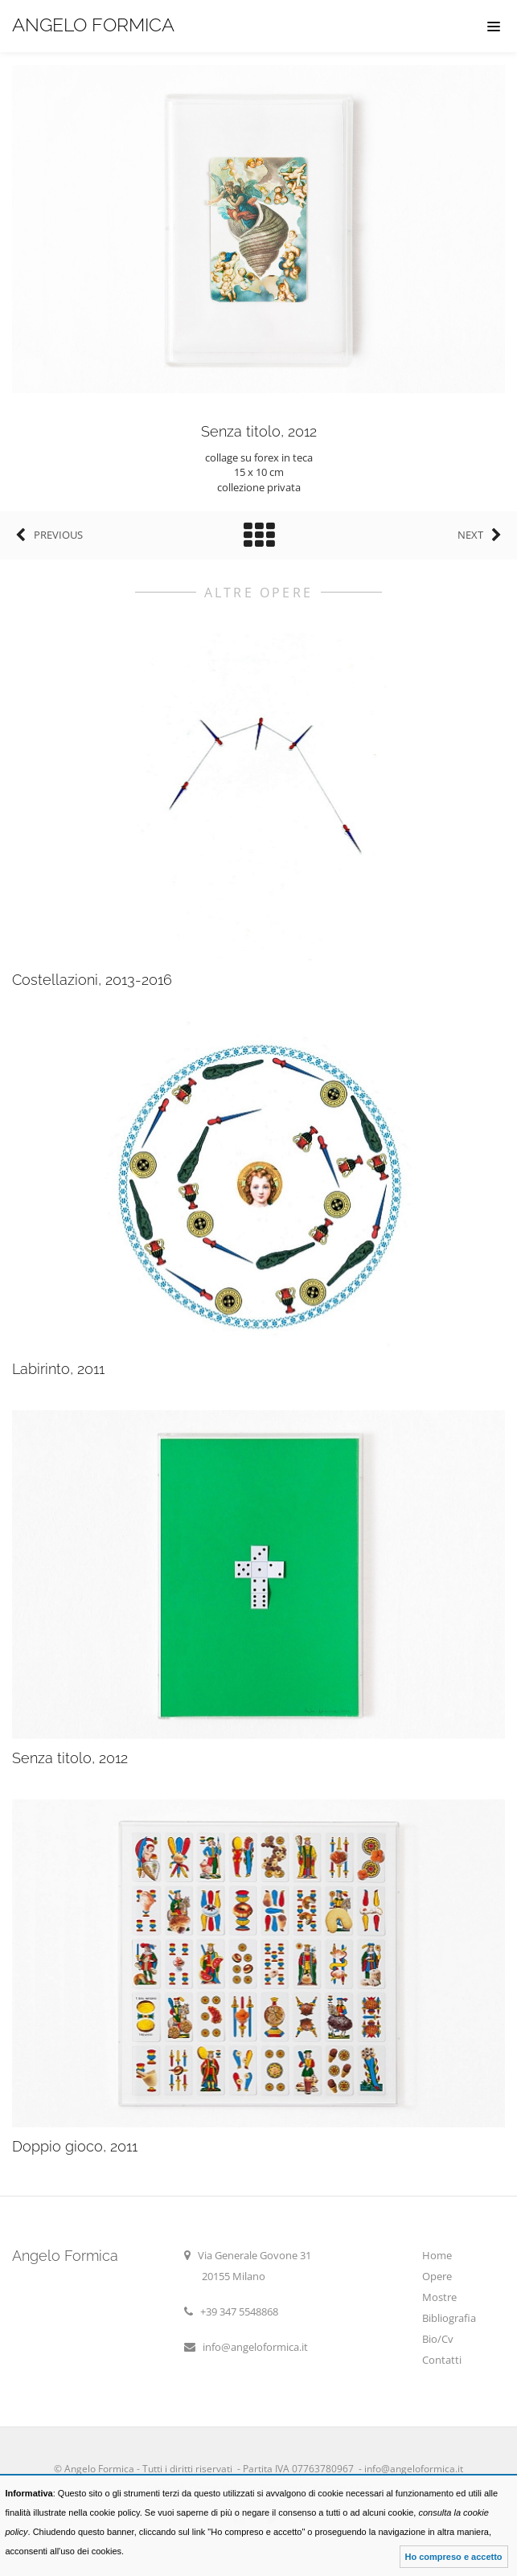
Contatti (442, 2359)
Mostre (439, 2297)
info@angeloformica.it (255, 2347)
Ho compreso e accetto (454, 2557)
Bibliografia (449, 2318)
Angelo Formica (93, 24)
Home (437, 2255)
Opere (437, 2276)
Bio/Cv (437, 2339)
